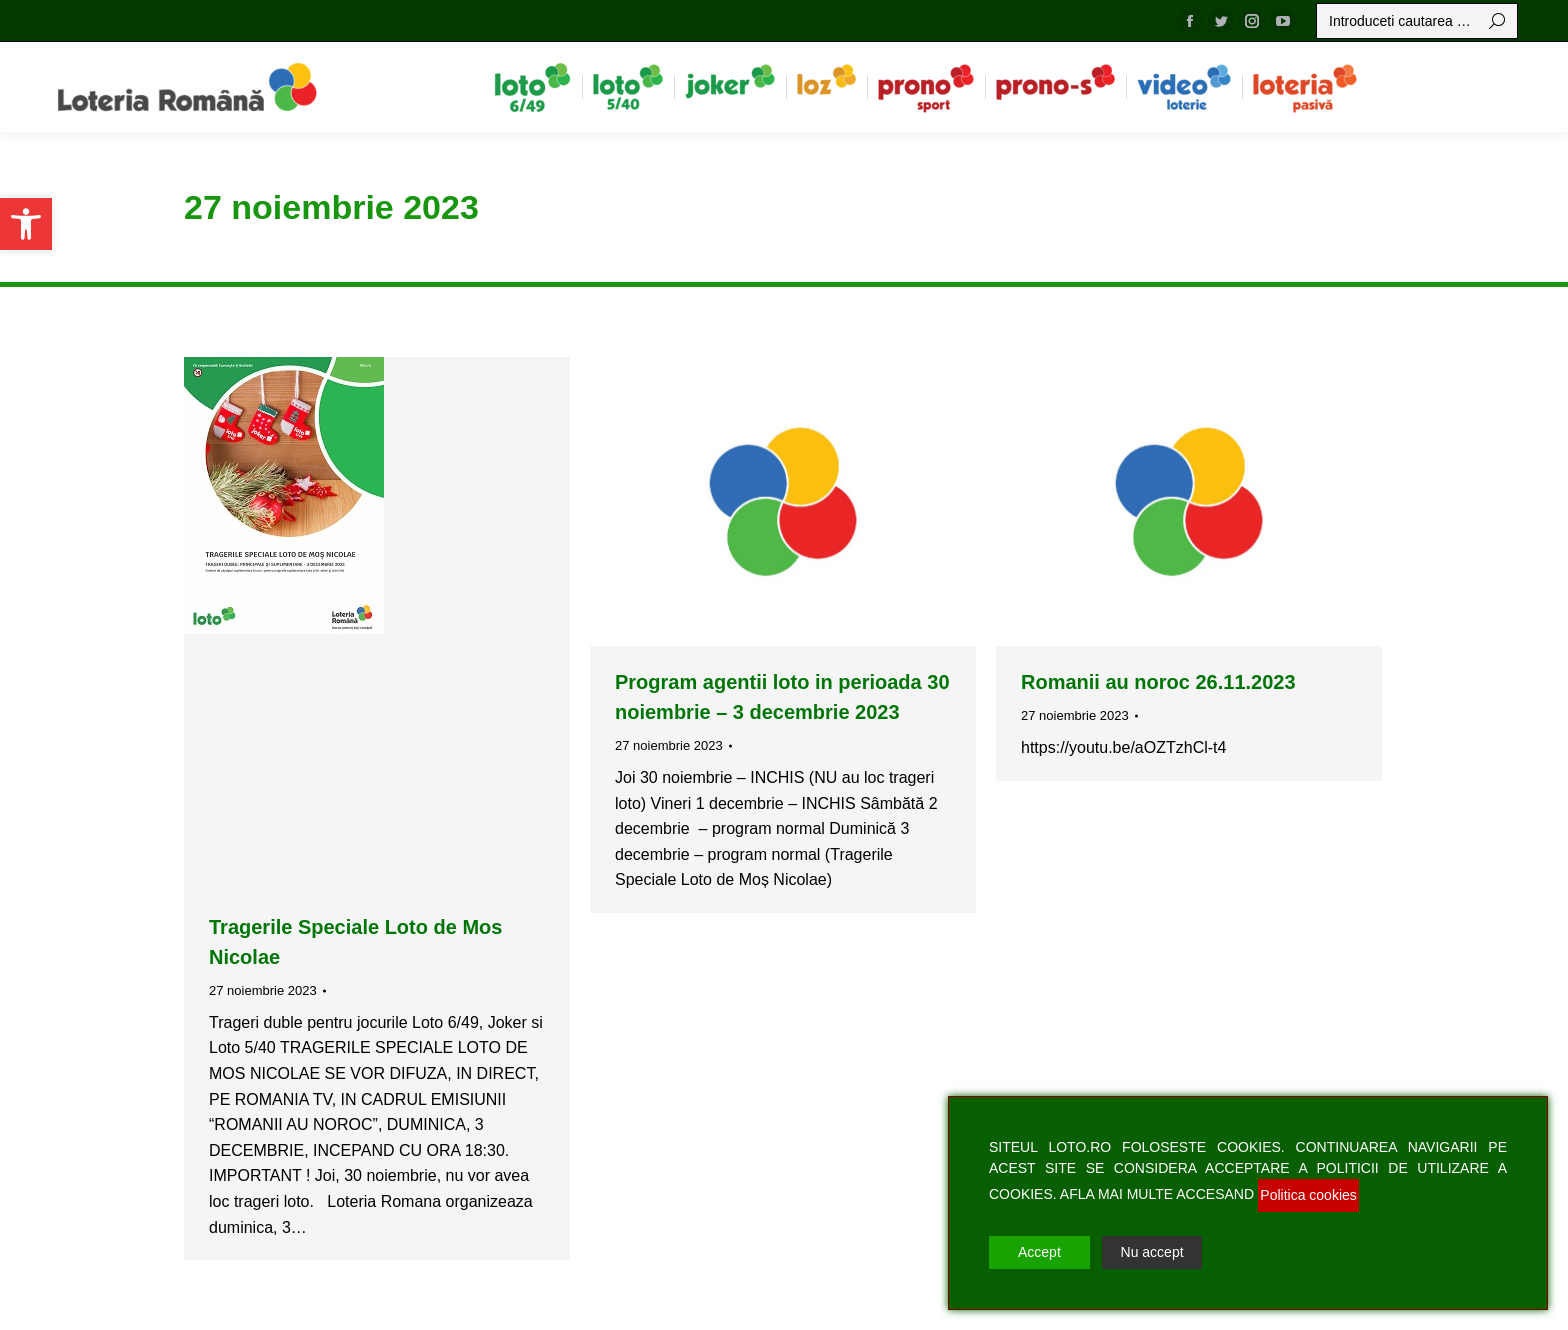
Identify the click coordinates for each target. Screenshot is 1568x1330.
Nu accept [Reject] (1152, 1252)
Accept (1039, 1252)
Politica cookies (1308, 1195)
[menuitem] (532, 87)
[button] (26, 224)
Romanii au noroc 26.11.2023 (1158, 682)
